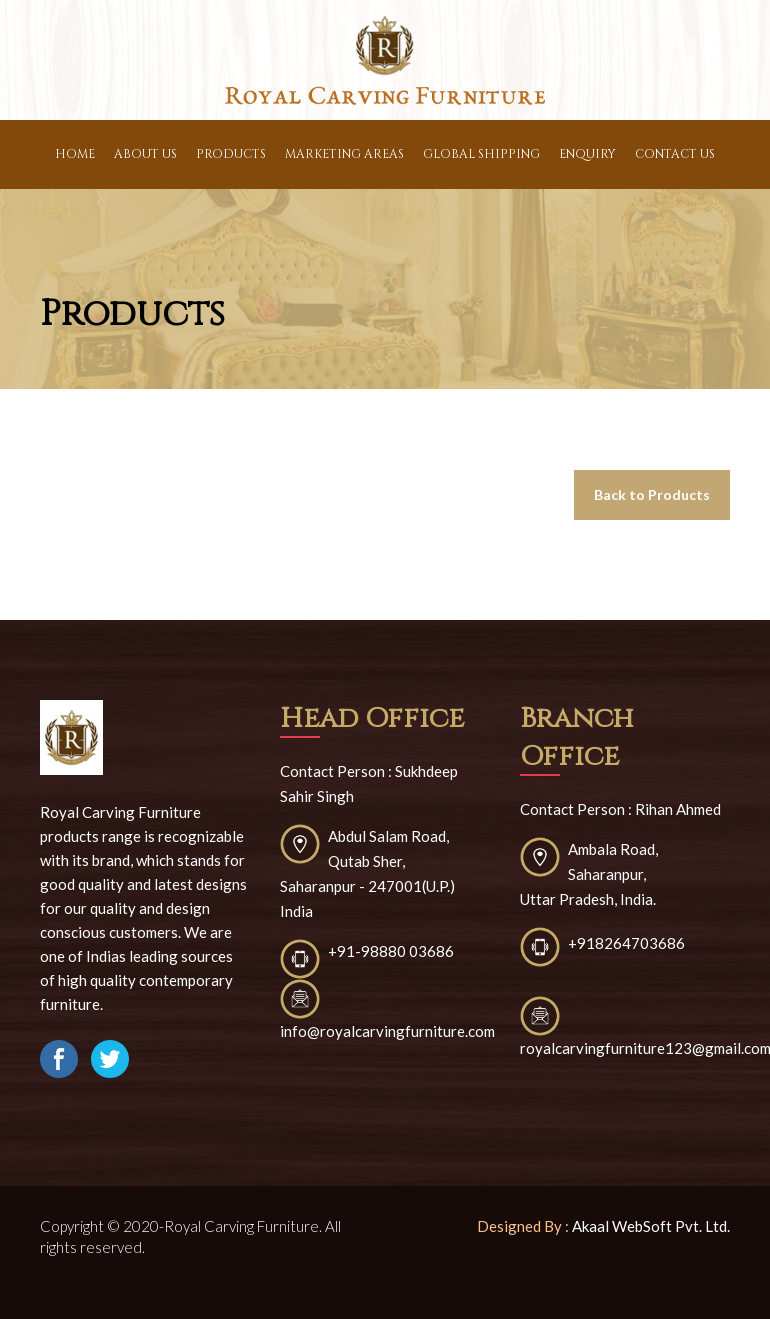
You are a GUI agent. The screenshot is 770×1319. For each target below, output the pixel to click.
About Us (145, 154)
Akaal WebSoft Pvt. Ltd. (651, 1226)
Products (231, 154)
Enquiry (587, 154)
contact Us (675, 154)
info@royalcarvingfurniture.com (387, 1031)
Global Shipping (481, 154)
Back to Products (652, 494)
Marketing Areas (344, 154)
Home (75, 154)
